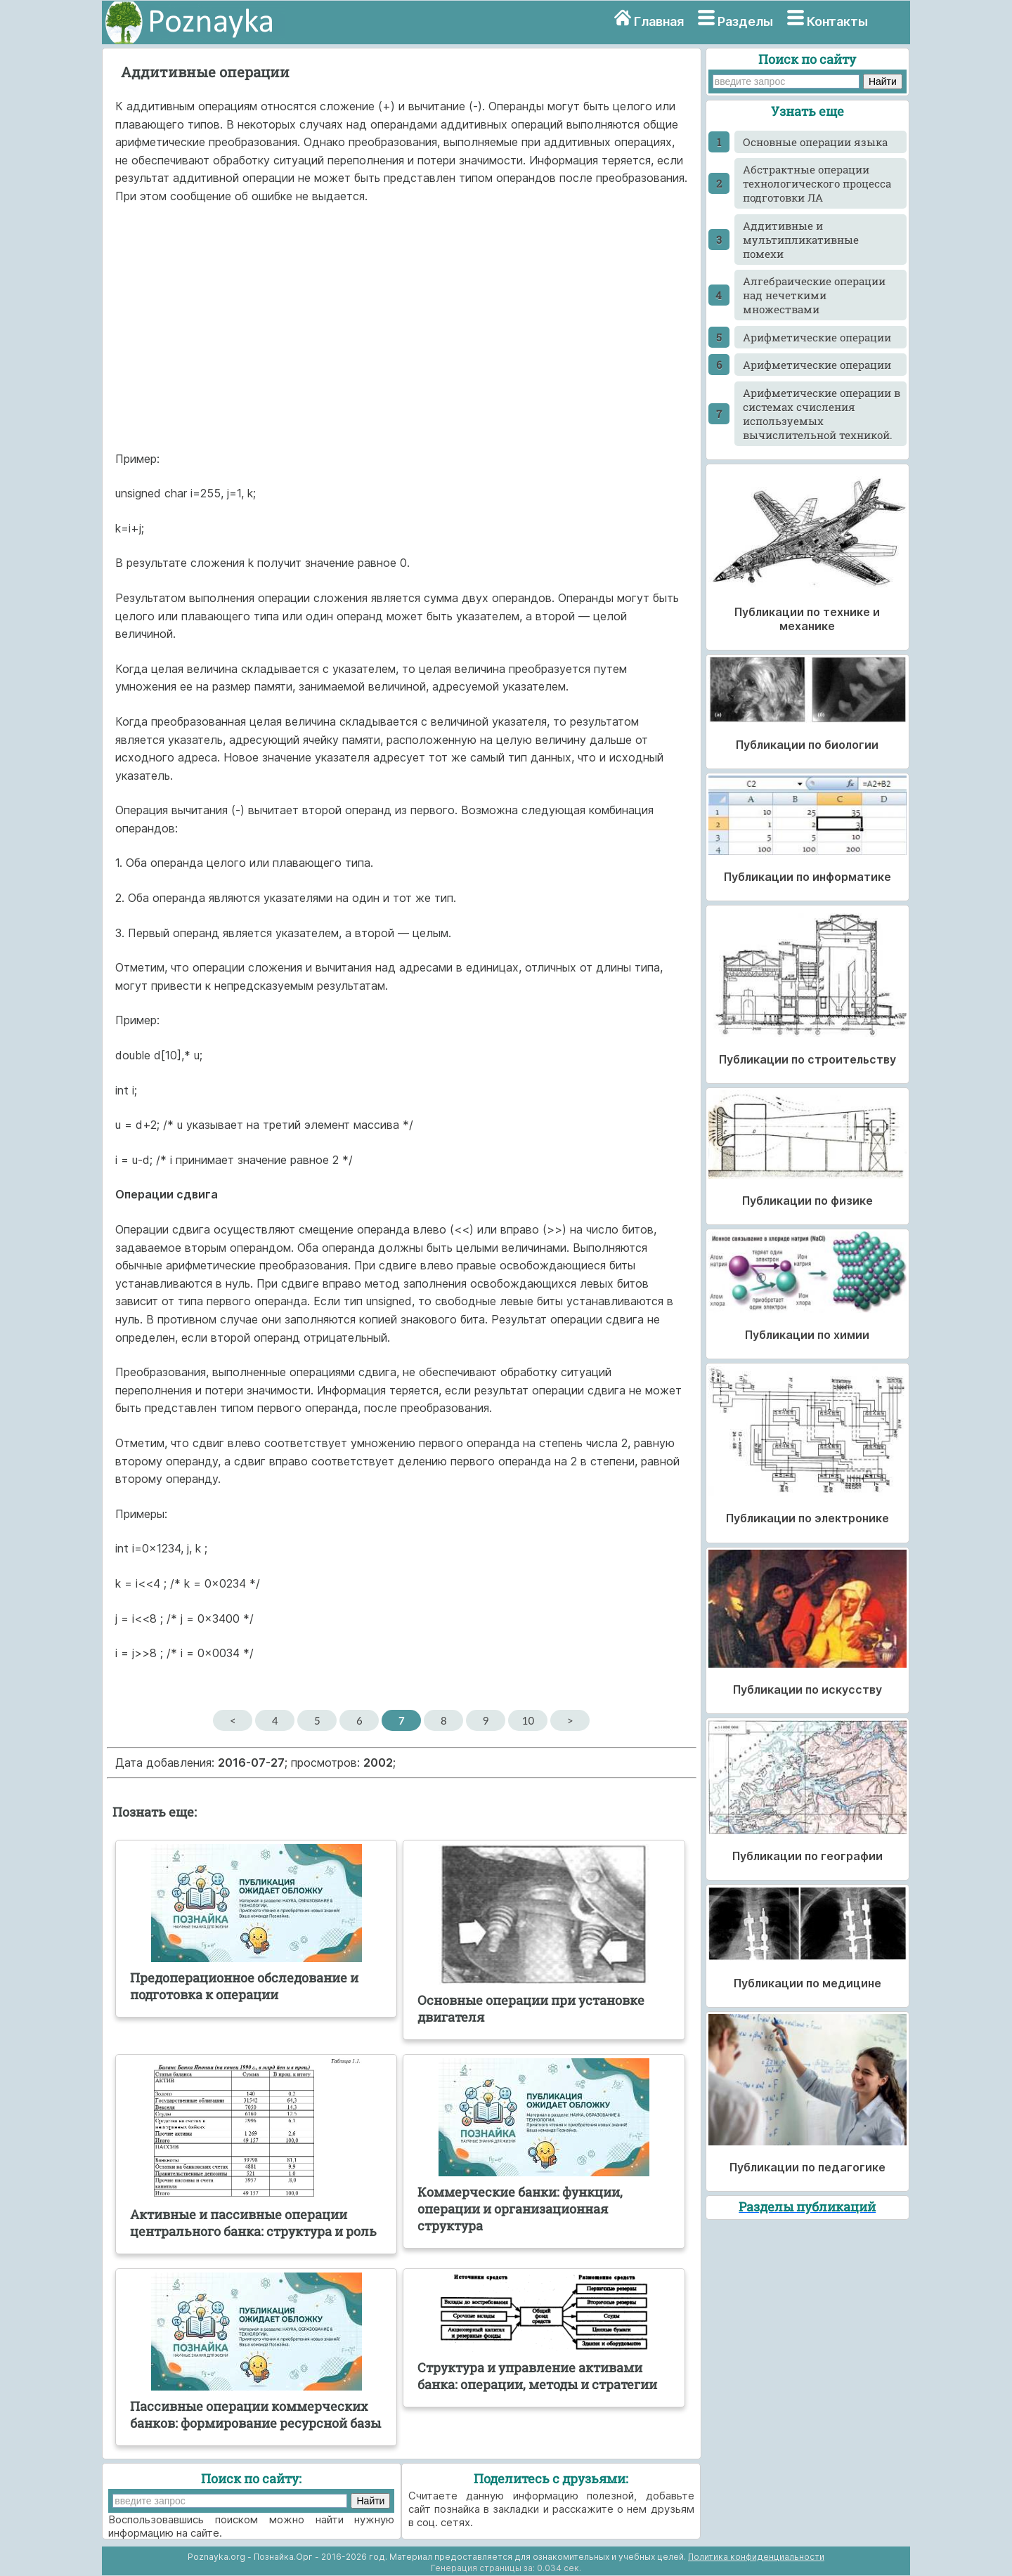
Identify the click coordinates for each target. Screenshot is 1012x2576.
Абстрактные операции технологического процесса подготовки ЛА (817, 183)
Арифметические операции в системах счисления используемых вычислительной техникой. (821, 414)
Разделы (745, 21)
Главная (659, 21)
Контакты (837, 21)
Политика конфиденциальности (756, 2556)
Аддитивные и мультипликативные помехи (801, 239)
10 (528, 1720)
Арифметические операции (817, 337)
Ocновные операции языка (815, 142)
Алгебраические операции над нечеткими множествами (814, 295)
